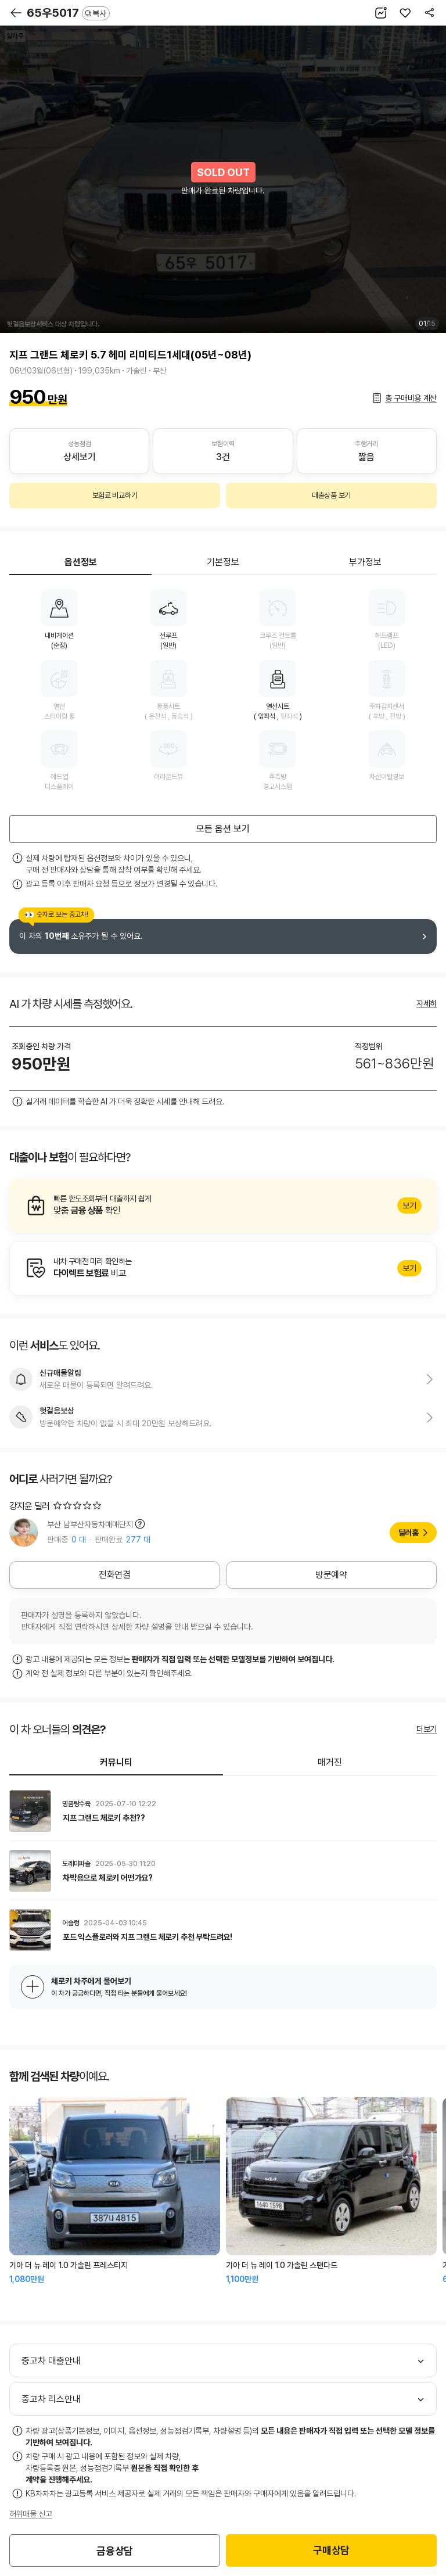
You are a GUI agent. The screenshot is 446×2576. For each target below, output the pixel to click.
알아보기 (223, 1205)
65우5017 (68, 13)
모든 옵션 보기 (223, 828)
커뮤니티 (116, 1762)
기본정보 (223, 562)
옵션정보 (80, 562)
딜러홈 (408, 1532)
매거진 (330, 1762)
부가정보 (365, 562)
